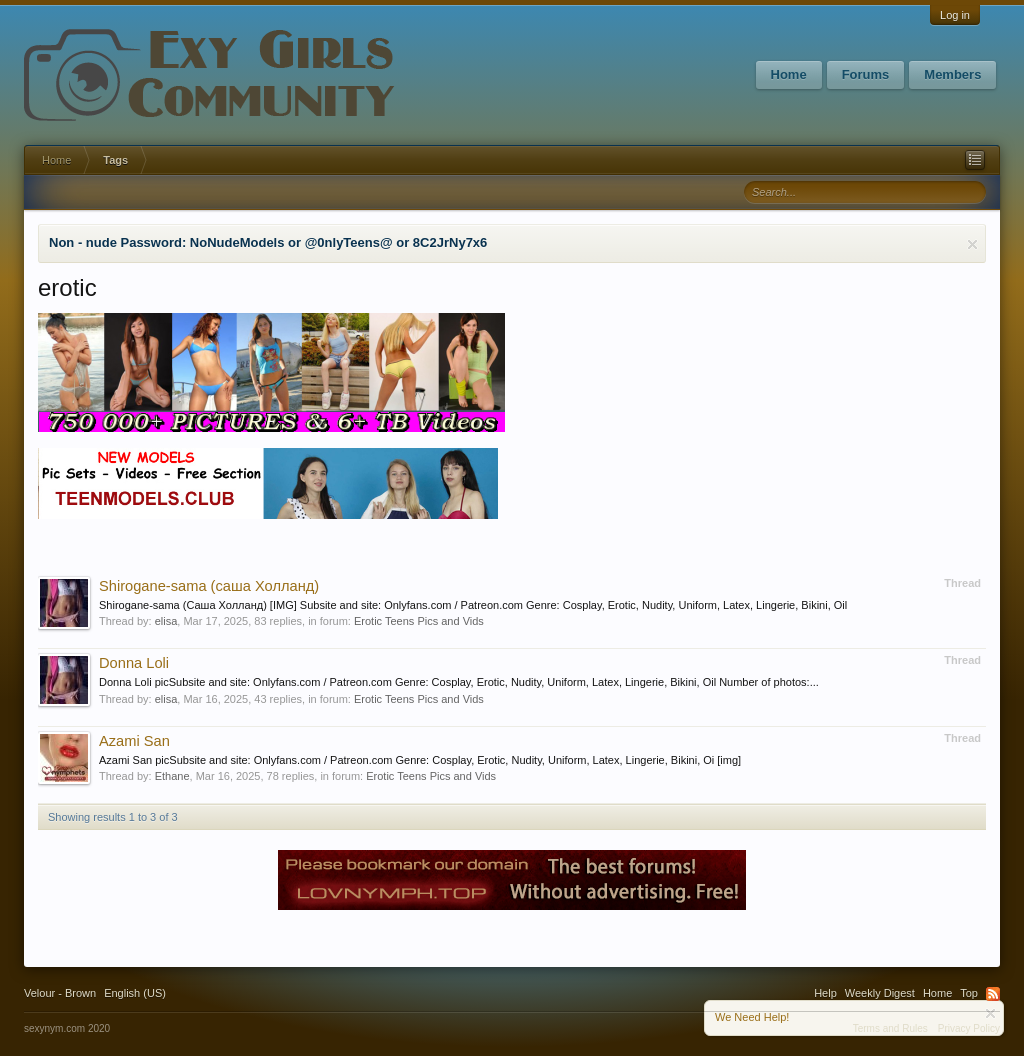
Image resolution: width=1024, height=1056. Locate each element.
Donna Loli (134, 663)
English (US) (135, 993)
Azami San (134, 741)
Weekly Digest (880, 993)
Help (825, 993)
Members (952, 74)
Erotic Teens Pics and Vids (419, 621)
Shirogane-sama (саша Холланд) (209, 586)
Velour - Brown (60, 993)
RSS (993, 994)
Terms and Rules (890, 1028)
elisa (166, 621)
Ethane (172, 776)
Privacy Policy (969, 1028)
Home (789, 74)
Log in (955, 15)
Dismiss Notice (972, 244)
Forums (866, 74)
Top (969, 993)
